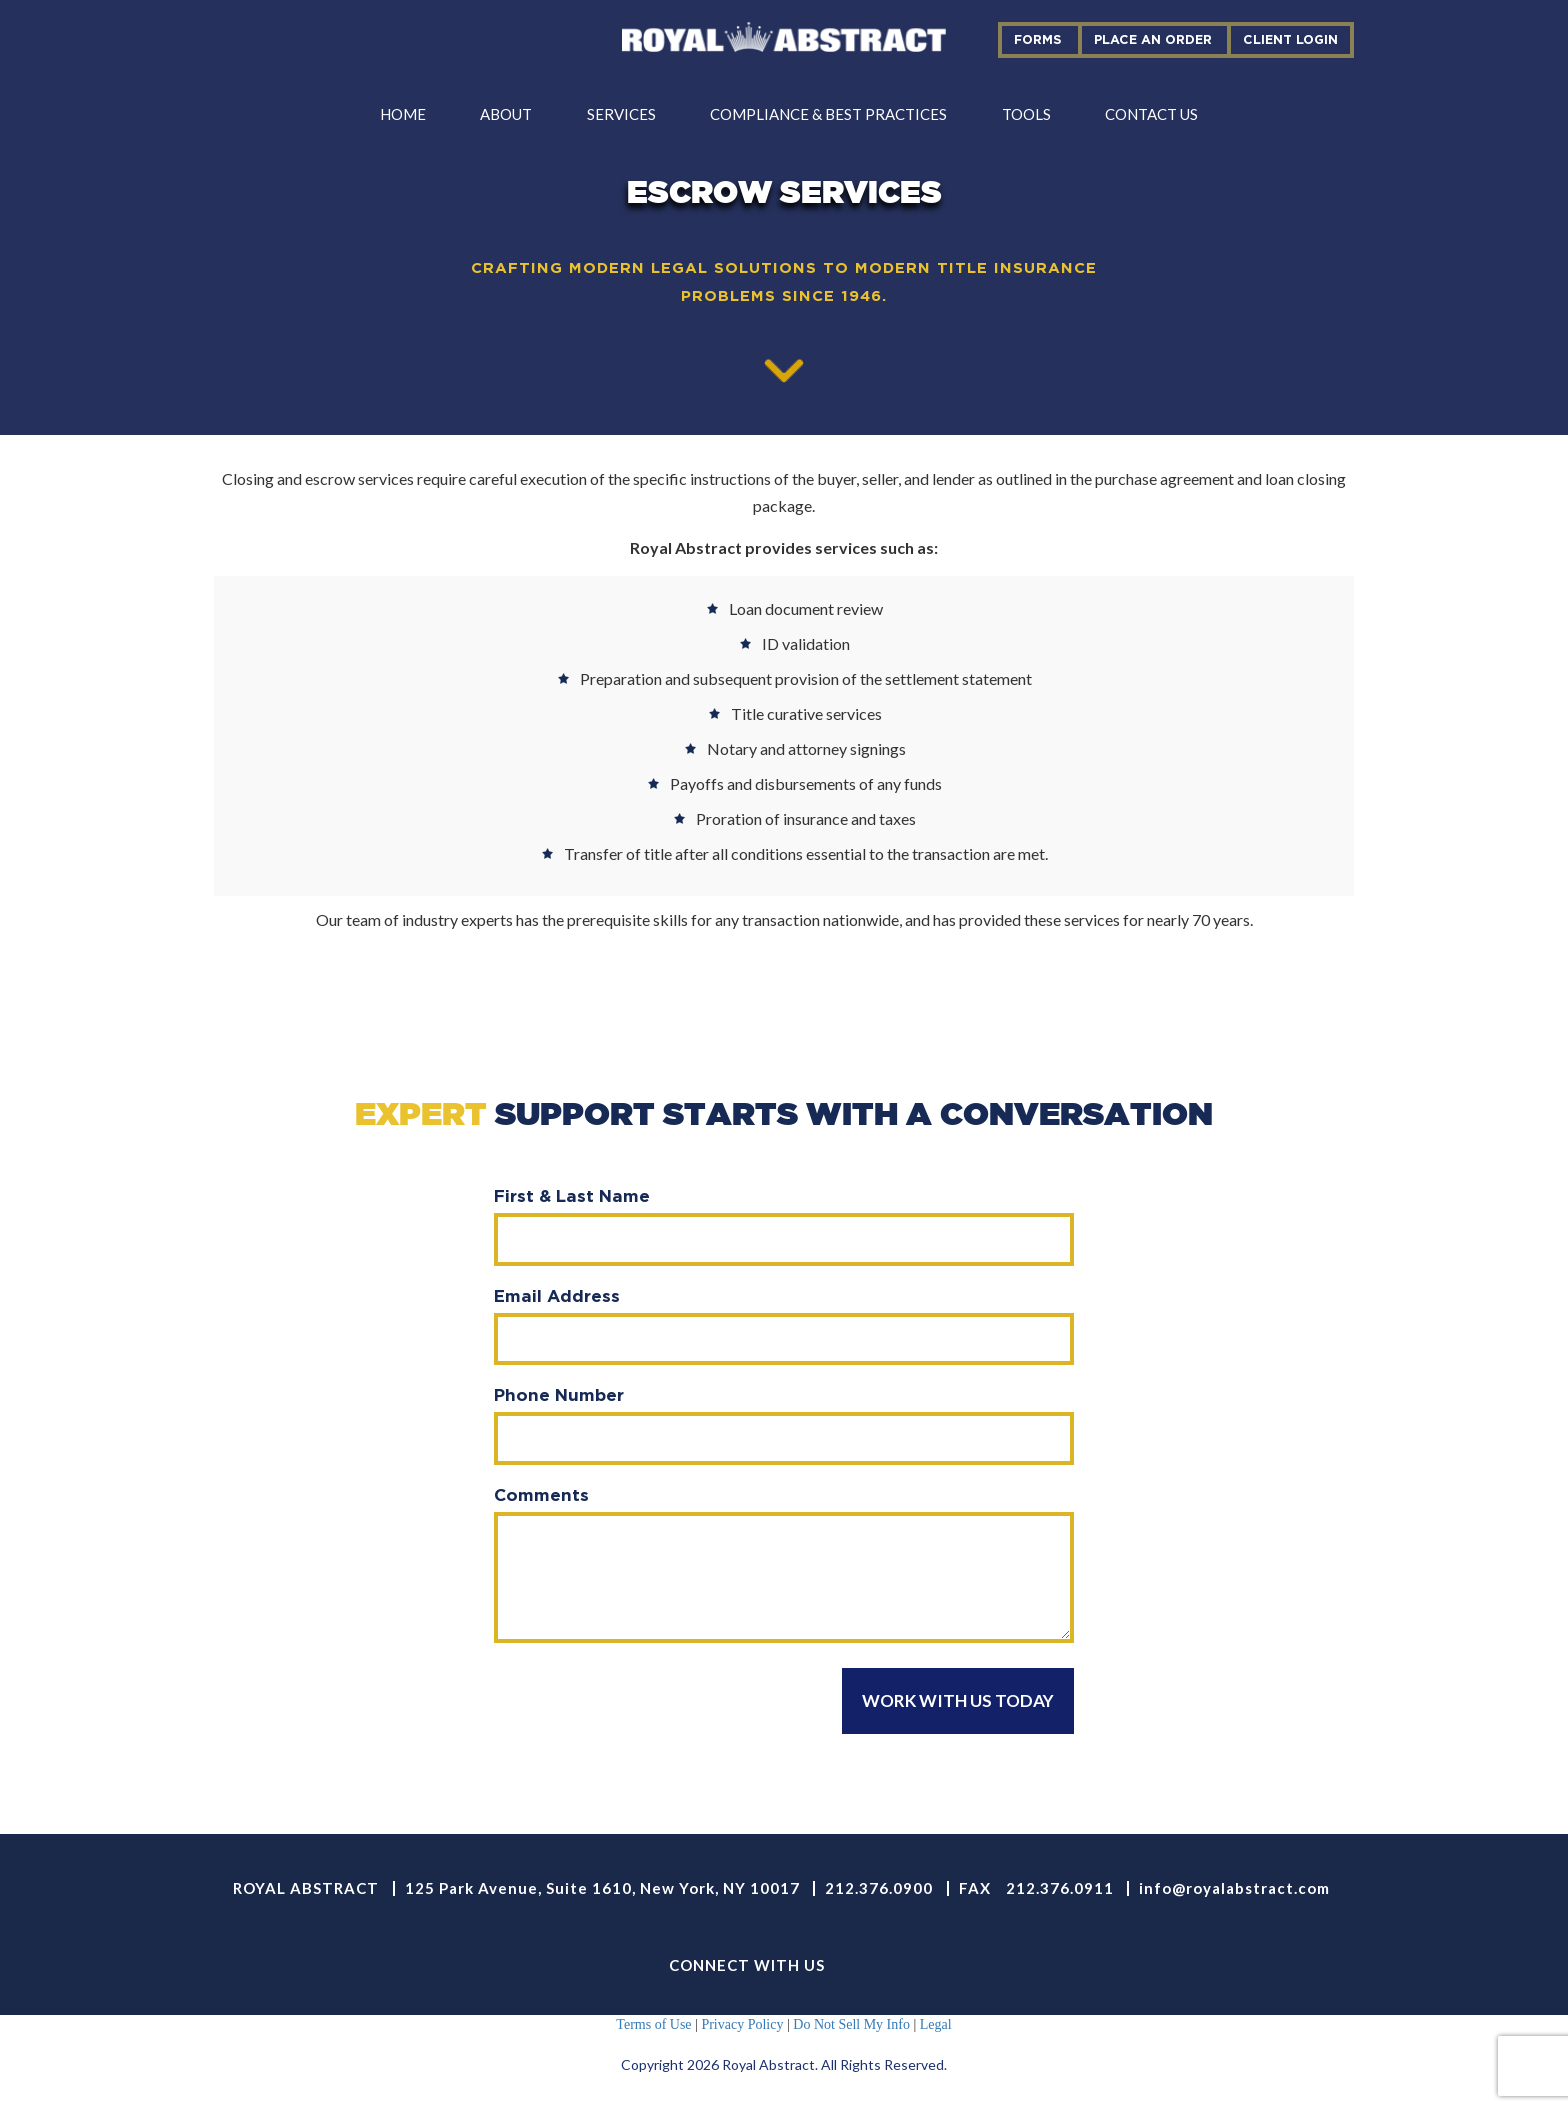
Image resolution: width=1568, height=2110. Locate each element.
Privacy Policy (742, 2024)
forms (1038, 39)
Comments (541, 1494)
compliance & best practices (828, 114)
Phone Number (559, 1394)
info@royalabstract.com (1234, 1888)
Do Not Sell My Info (851, 2024)
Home (403, 114)
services (621, 114)
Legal (936, 2024)
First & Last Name (572, 1195)
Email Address (557, 1295)
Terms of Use (653, 2024)
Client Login (1290, 39)
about (506, 114)
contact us (1151, 114)
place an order (1153, 39)
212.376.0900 (879, 1888)
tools (1026, 114)
